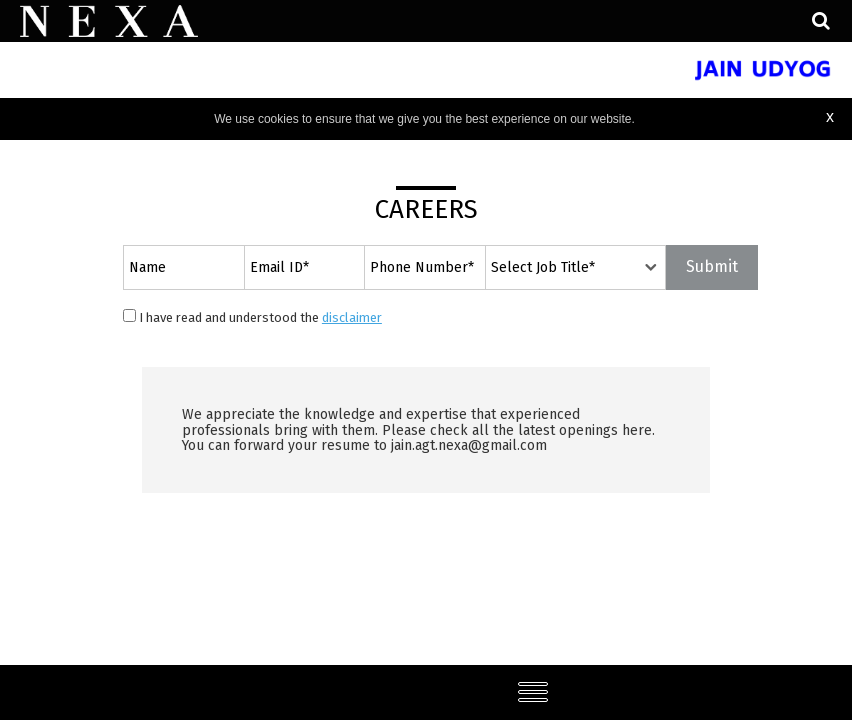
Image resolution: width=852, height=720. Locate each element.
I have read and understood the (252, 317)
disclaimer (352, 317)
